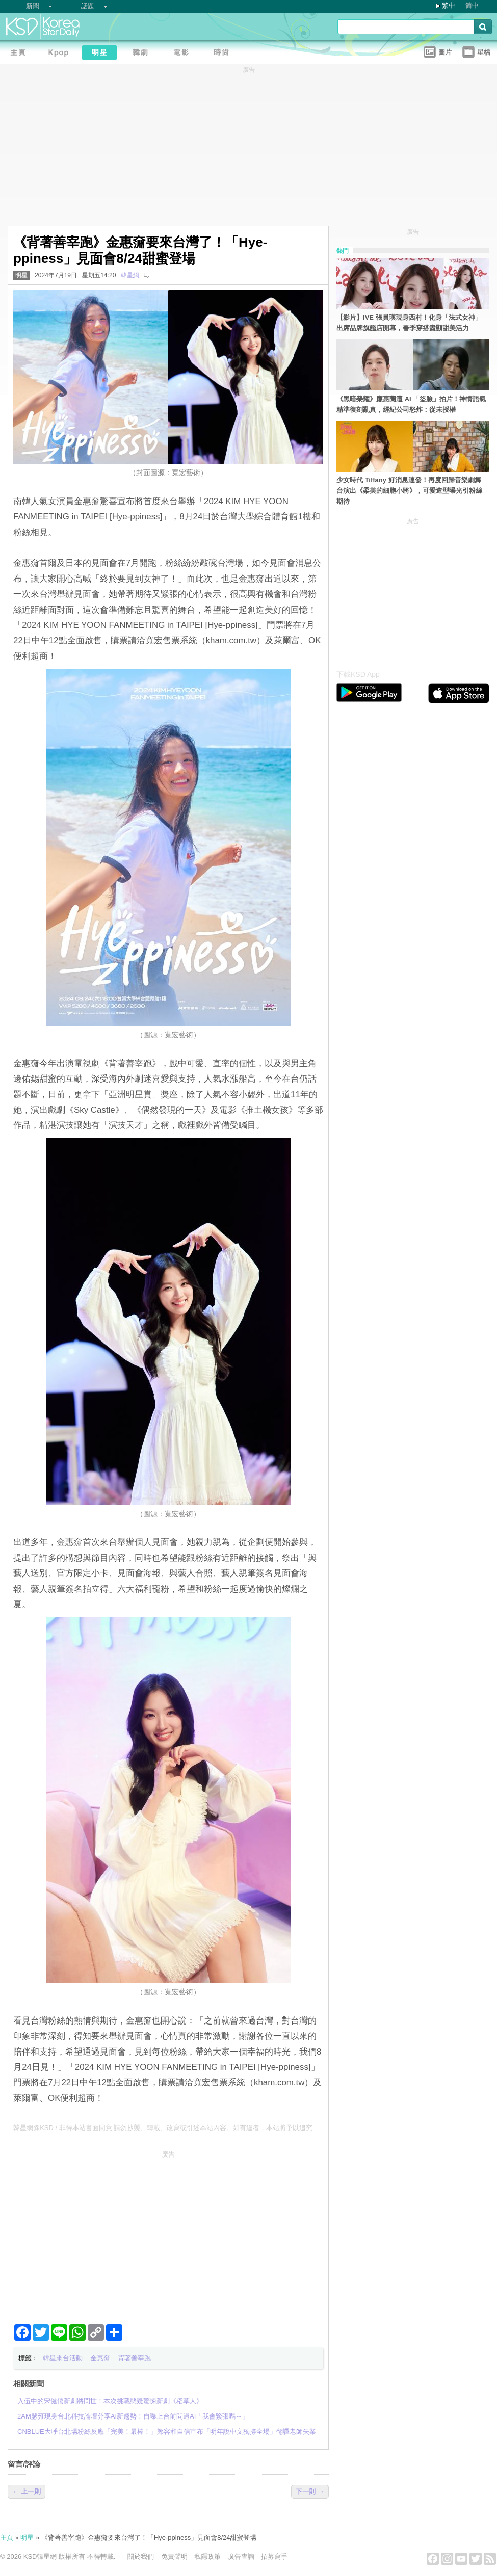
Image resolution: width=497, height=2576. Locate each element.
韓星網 (130, 275)
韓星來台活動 (63, 2358)
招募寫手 (274, 2556)
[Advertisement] (168, 2233)
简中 (472, 5)
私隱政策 (207, 2556)
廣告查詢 (241, 2556)
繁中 (448, 5)
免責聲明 (174, 2556)
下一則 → (310, 2491)
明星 (21, 275)
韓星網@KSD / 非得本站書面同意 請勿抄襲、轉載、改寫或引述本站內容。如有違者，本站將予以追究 (162, 2128)
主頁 (6, 2537)
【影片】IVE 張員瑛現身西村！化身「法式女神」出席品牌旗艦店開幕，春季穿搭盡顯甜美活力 (409, 322)
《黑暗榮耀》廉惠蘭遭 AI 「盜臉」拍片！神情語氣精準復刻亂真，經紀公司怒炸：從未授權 (411, 404)
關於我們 (140, 2556)
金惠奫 (100, 2358)
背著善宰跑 (134, 2358)
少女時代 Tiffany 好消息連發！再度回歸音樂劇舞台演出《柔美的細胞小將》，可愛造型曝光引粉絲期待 (409, 490)
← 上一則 (26, 2491)
